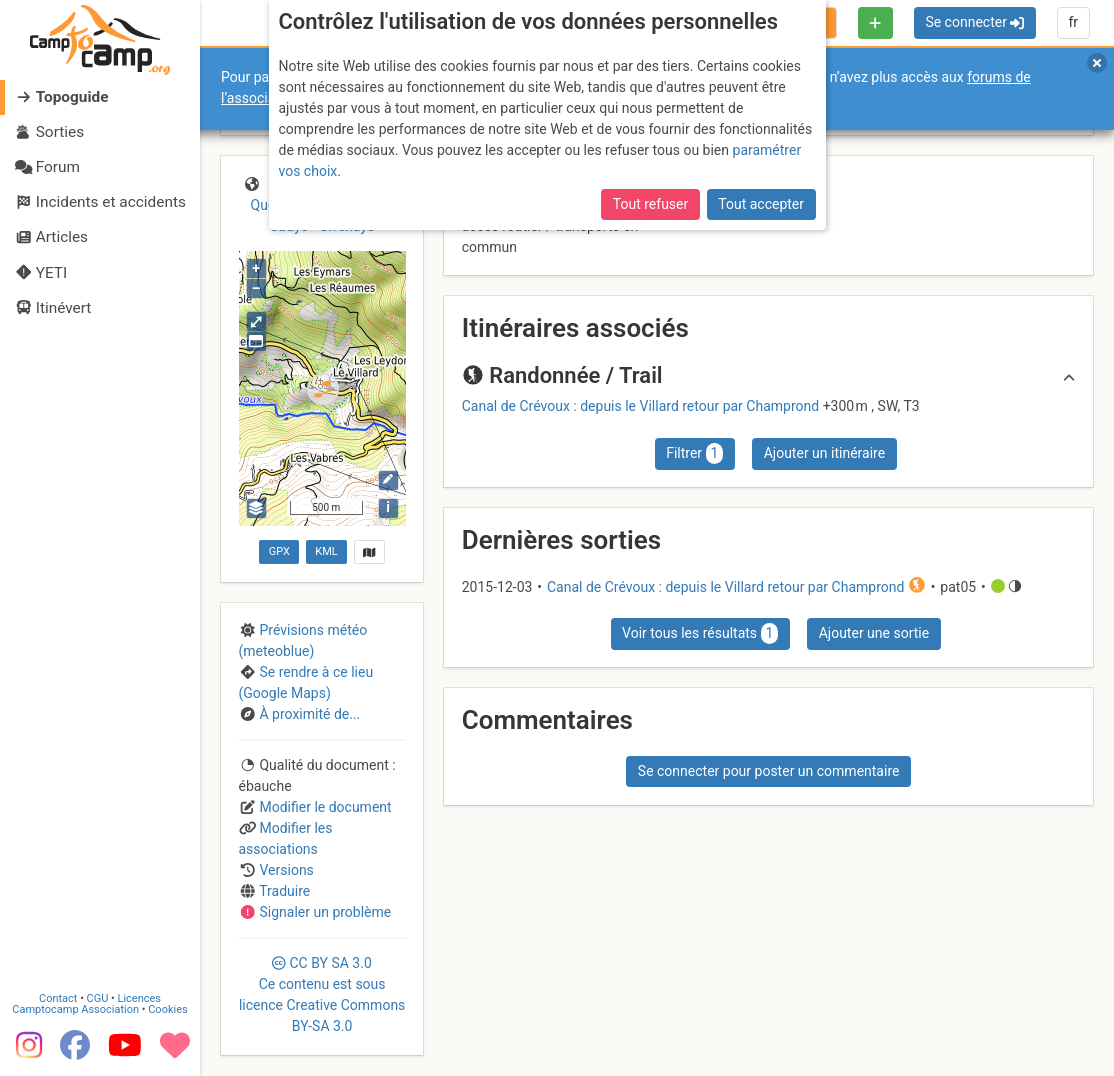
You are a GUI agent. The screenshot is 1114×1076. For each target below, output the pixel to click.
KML (326, 551)
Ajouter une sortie (874, 633)
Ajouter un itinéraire (824, 453)
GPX (279, 551)
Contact (58, 998)
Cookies (167, 1009)
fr (1073, 22)
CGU (98, 998)
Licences (139, 998)
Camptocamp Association (75, 1009)
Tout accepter (761, 204)
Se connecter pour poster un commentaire (769, 771)
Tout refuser (650, 204)
